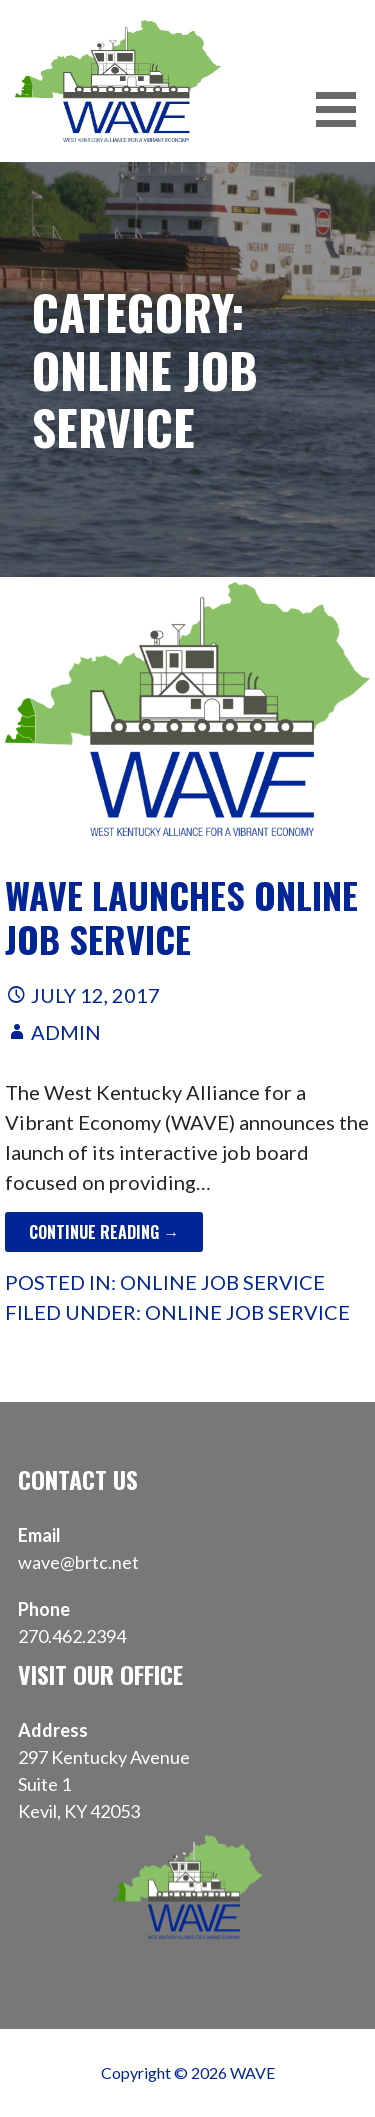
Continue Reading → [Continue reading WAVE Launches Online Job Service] (104, 1232)
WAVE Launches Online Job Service (181, 916)
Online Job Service (222, 1282)
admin (66, 1032)
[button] (343, 109)
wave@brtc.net (78, 1562)
